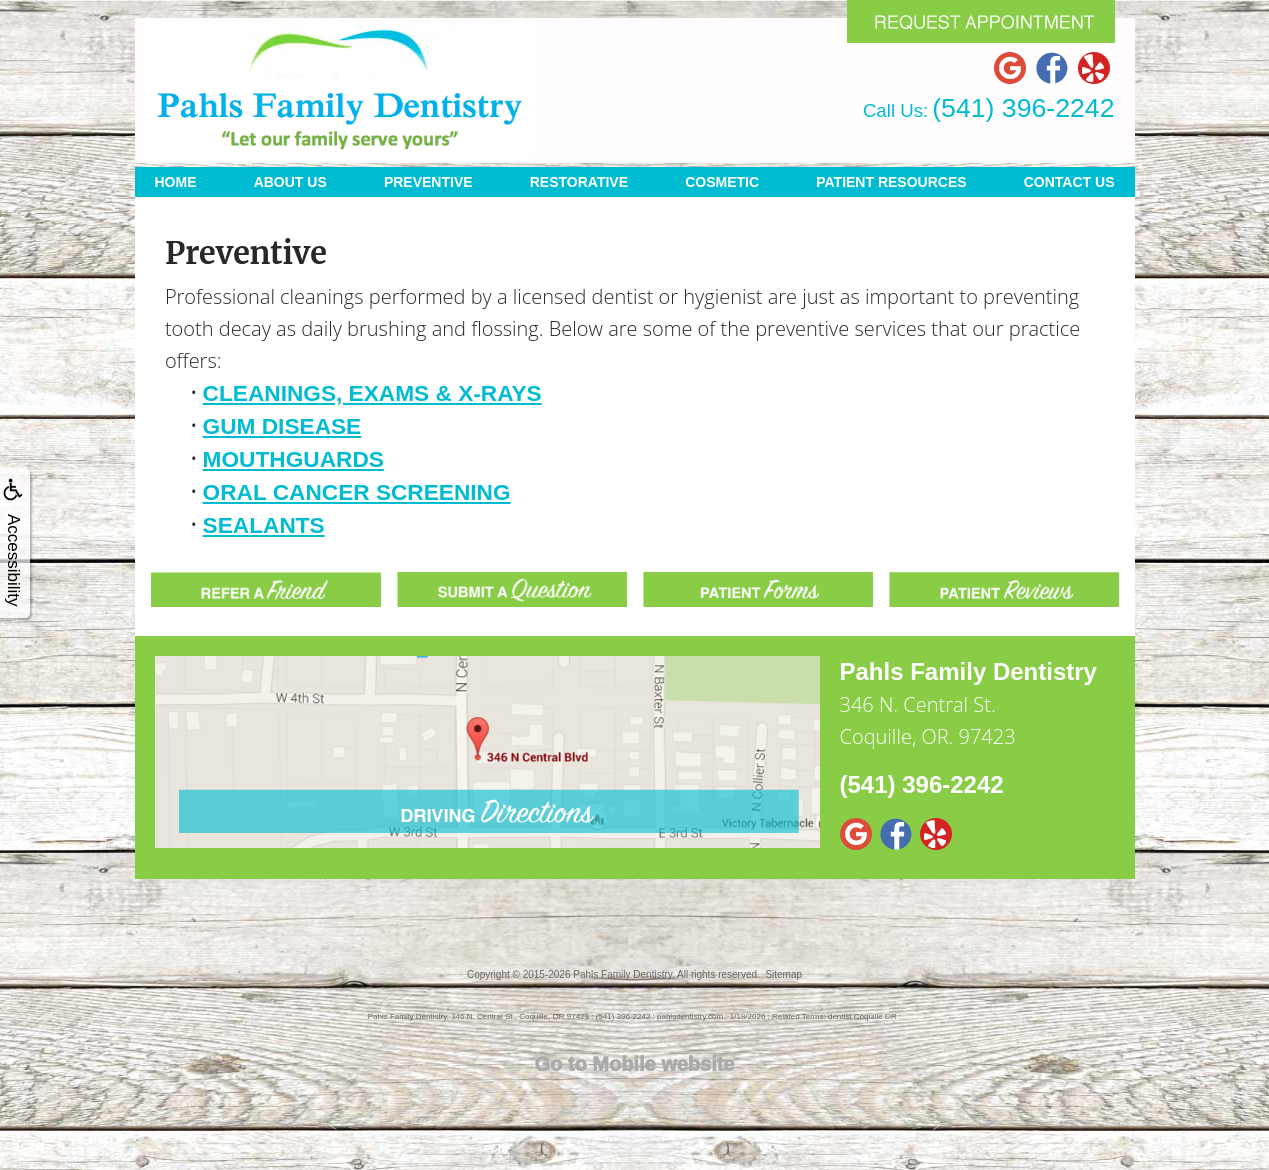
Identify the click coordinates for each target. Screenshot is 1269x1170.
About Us (290, 182)
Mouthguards (293, 459)
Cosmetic (722, 182)
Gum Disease (282, 426)
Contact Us (1069, 182)
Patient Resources (891, 182)
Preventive (428, 182)
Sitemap (783, 974)
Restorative (579, 182)
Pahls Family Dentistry (622, 974)
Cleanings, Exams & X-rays (372, 393)
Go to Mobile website (634, 1064)
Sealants (264, 525)
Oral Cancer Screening (357, 492)
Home (176, 182)
